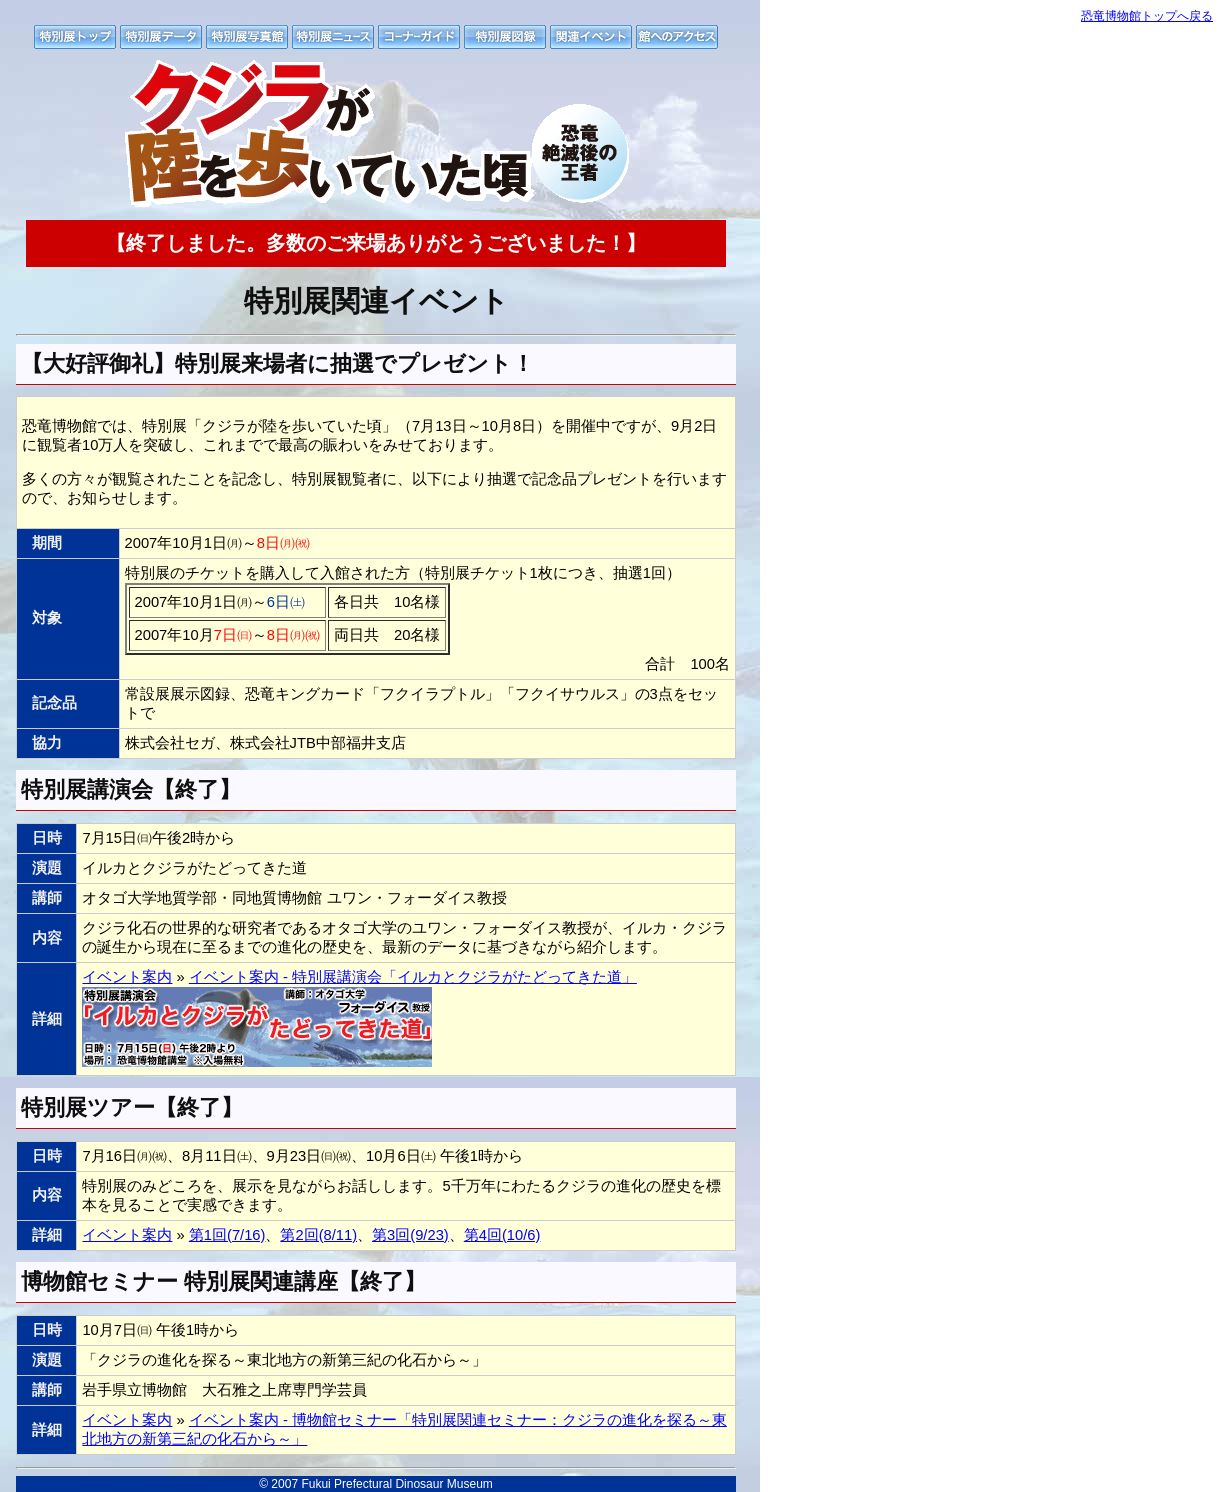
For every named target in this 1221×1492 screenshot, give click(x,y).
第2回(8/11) (318, 1235)
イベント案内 (127, 977)
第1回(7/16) (227, 1235)
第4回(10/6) (502, 1235)
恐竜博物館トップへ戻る (1147, 16)
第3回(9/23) (410, 1235)
